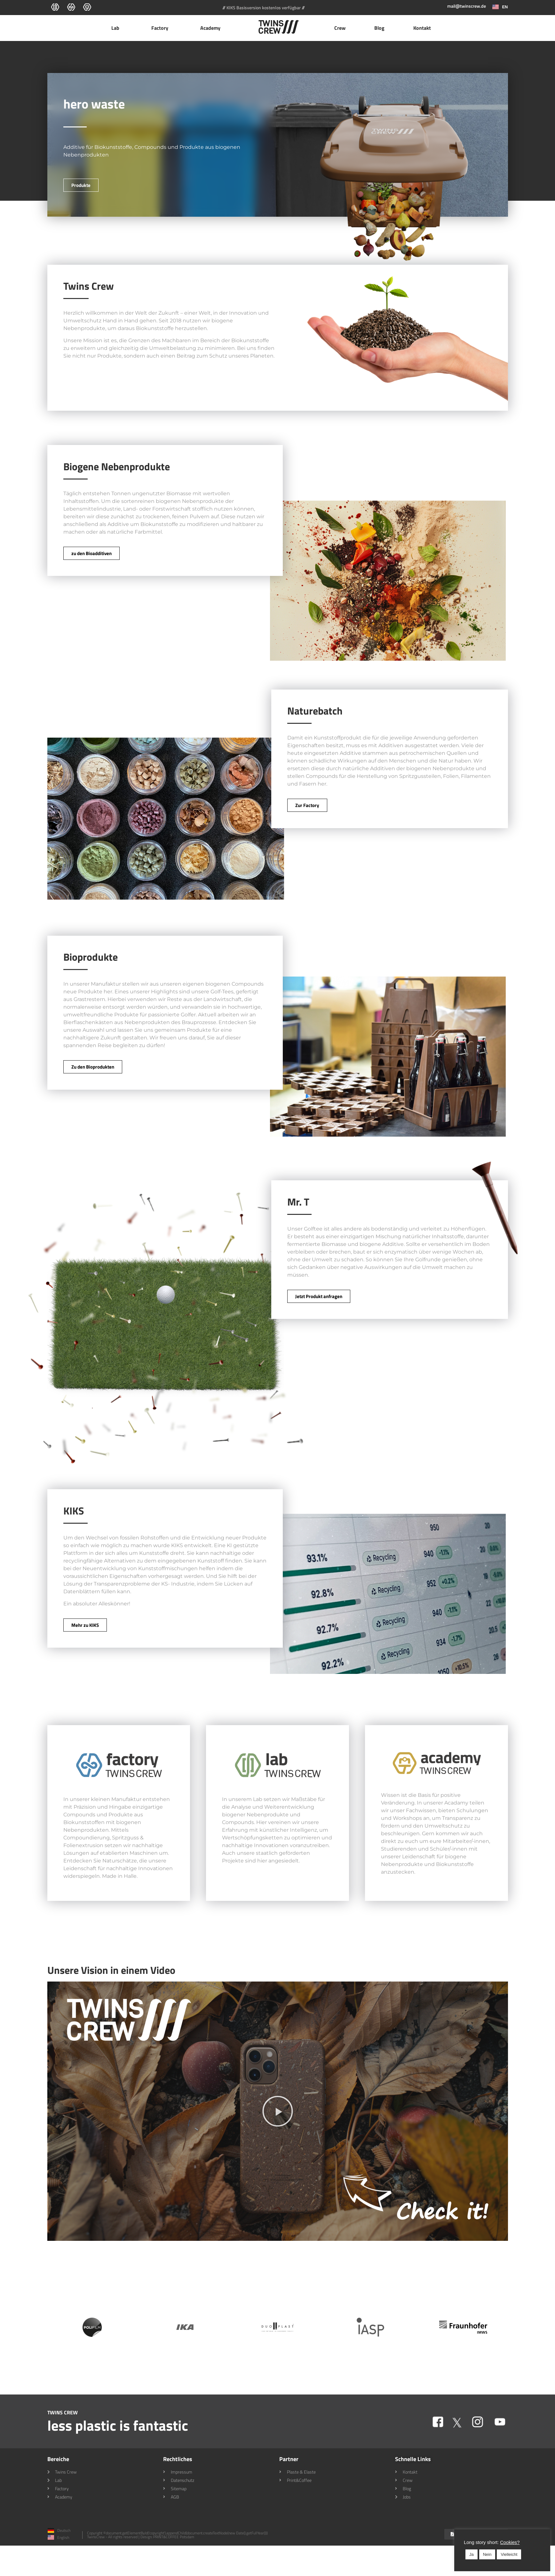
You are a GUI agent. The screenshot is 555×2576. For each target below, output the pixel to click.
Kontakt (422, 28)
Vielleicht (509, 2554)
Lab (117, 28)
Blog (379, 28)
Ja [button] (471, 2554)
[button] (278, 2111)
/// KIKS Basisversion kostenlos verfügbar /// (263, 7)
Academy (212, 28)
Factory (161, 28)
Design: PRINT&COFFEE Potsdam (167, 2537)
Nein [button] (487, 2554)
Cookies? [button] (509, 2542)
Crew (339, 28)
